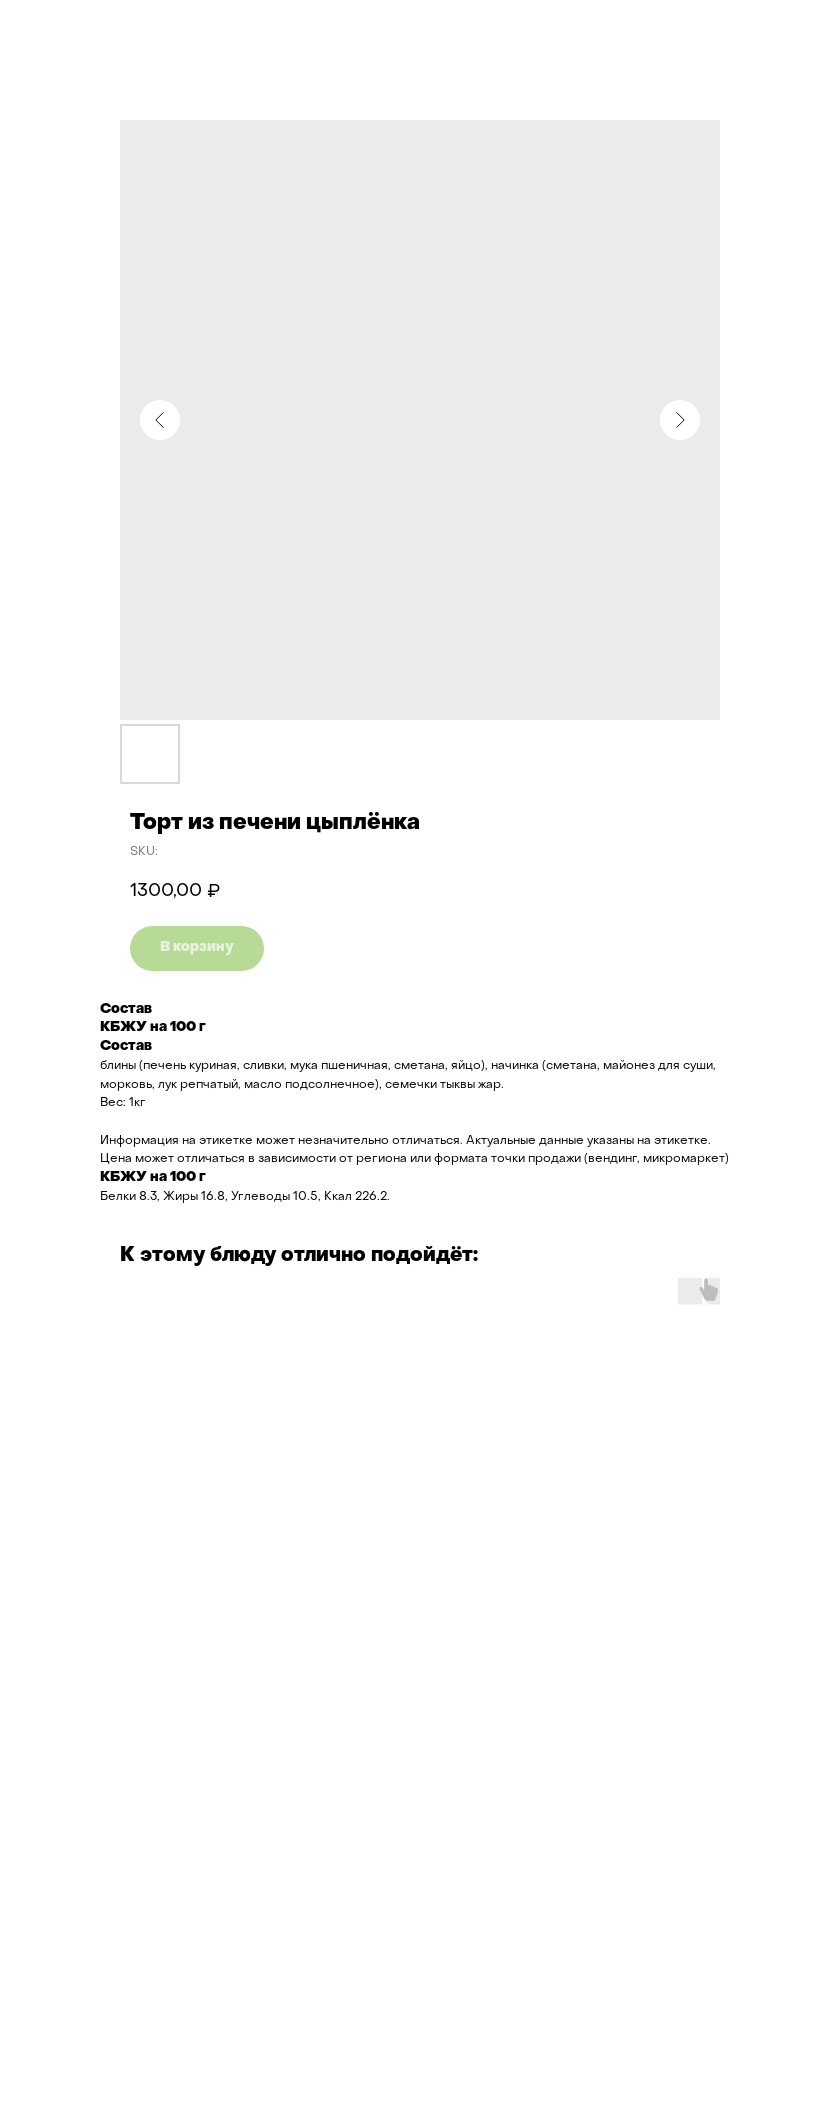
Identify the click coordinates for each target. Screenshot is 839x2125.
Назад (53, 29)
